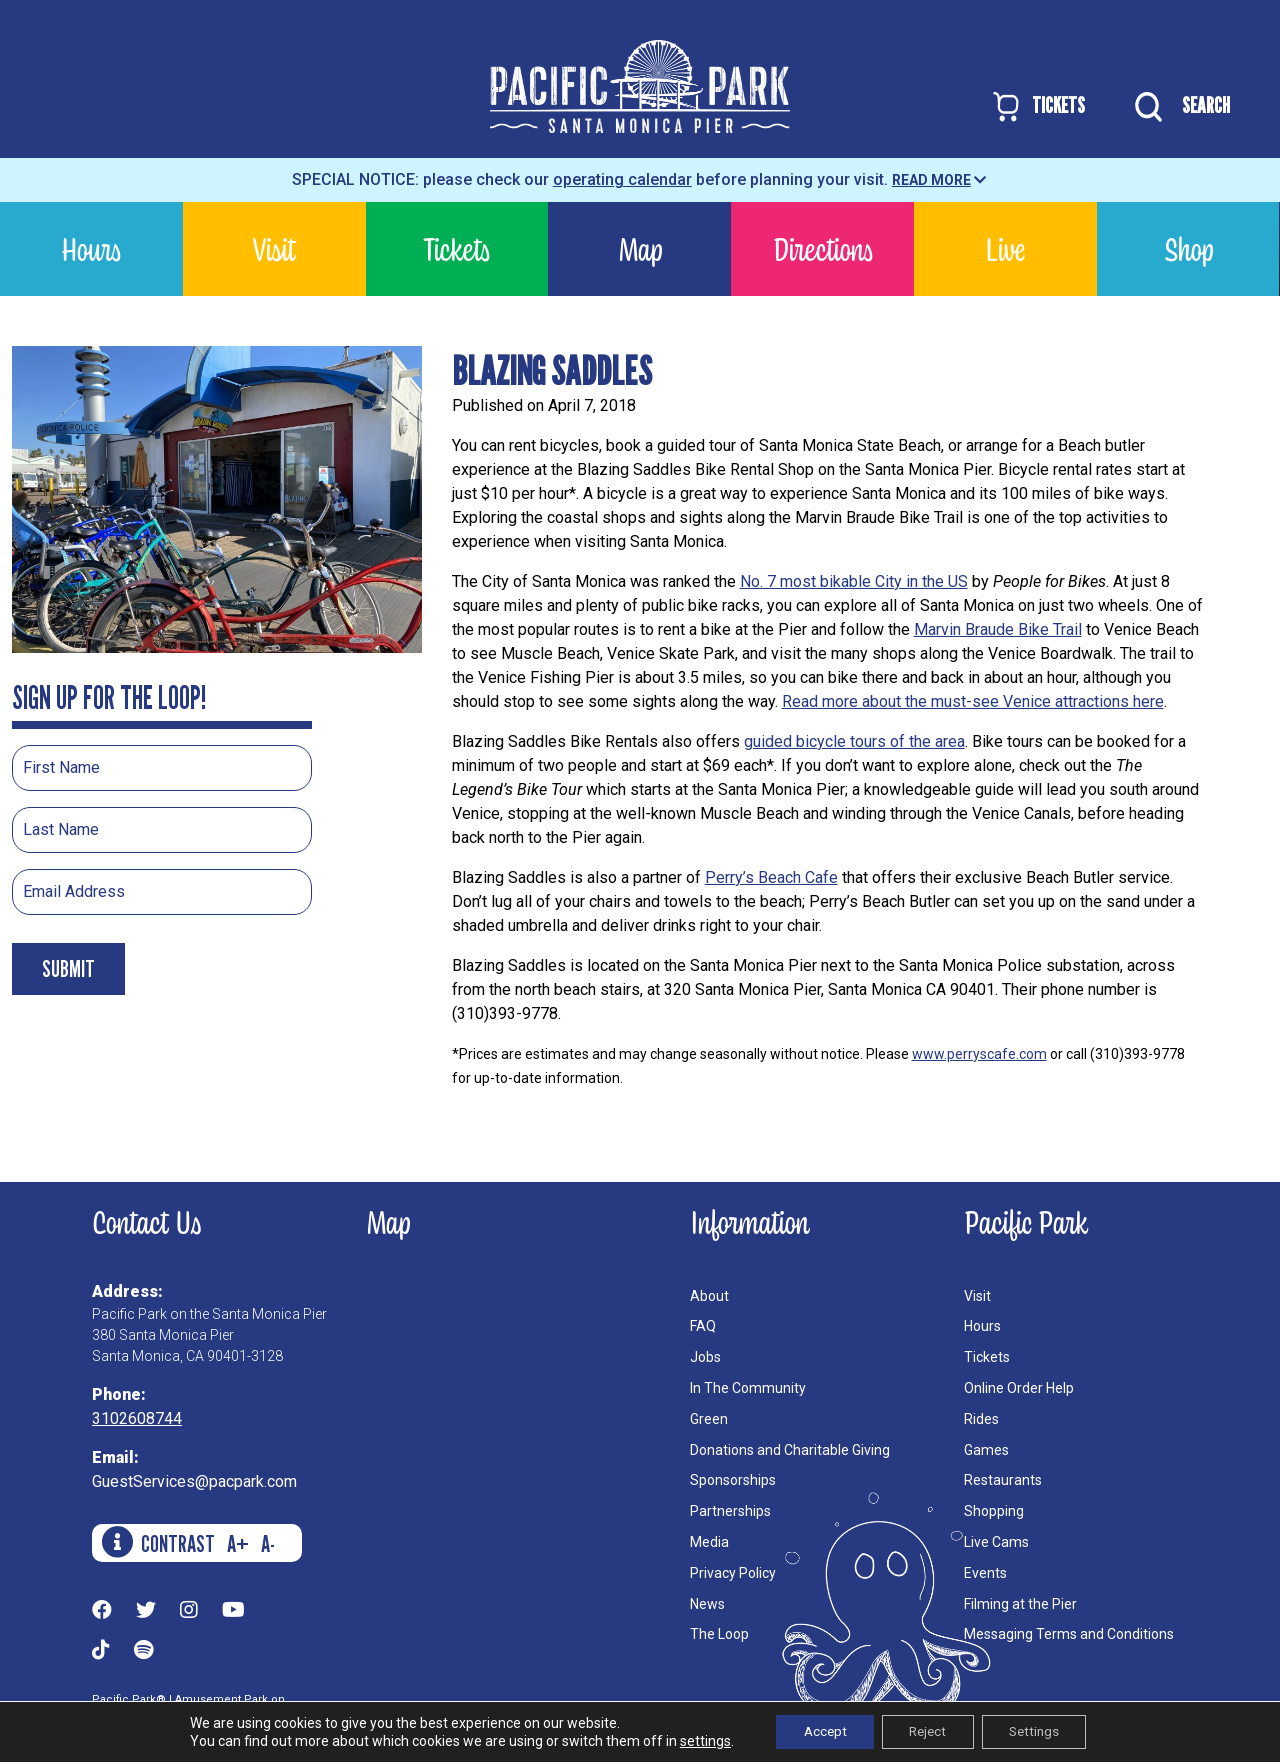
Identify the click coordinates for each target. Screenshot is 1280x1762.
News (707, 1604)
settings (693, 1740)
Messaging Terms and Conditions (1069, 1634)
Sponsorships (733, 1480)
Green (709, 1419)
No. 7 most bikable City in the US (854, 581)
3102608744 (137, 1418)
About (709, 1296)
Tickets (456, 248)
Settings (1041, 1731)
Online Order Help (1019, 1388)
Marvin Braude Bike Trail (998, 629)
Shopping (994, 1511)
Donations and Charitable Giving (790, 1450)
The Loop (719, 1634)
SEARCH (1177, 107)
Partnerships (730, 1511)
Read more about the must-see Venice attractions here (973, 701)
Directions (823, 248)
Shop (1188, 248)
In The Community (748, 1388)
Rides (981, 1419)
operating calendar (622, 179)
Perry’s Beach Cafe (771, 877)
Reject (927, 1731)
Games (986, 1450)
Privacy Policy (733, 1573)
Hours (91, 248)
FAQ (703, 1326)
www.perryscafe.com (979, 1054)
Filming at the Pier (1020, 1604)
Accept (816, 1731)
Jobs (705, 1357)
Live (1005, 248)
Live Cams (996, 1542)
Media (709, 1542)
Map (640, 248)
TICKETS (1037, 106)
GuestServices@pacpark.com (194, 1481)
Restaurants (1003, 1480)
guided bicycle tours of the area (854, 741)
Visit (274, 248)
